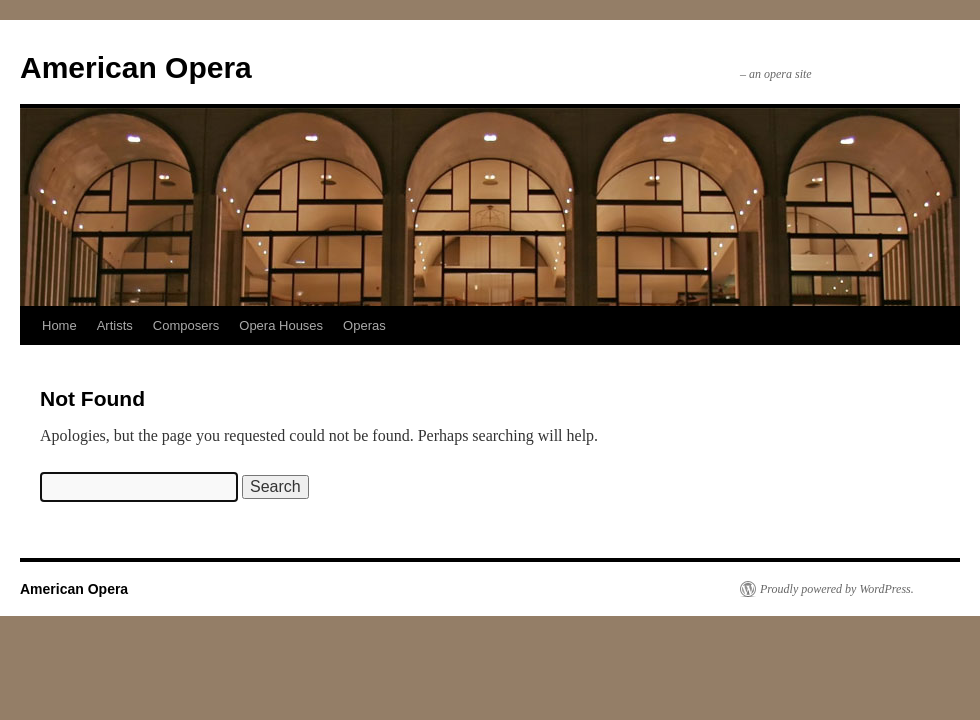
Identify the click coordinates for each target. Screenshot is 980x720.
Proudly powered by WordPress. (837, 589)
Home (59, 325)
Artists (115, 325)
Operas (364, 325)
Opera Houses (281, 325)
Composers (186, 325)
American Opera (136, 67)
